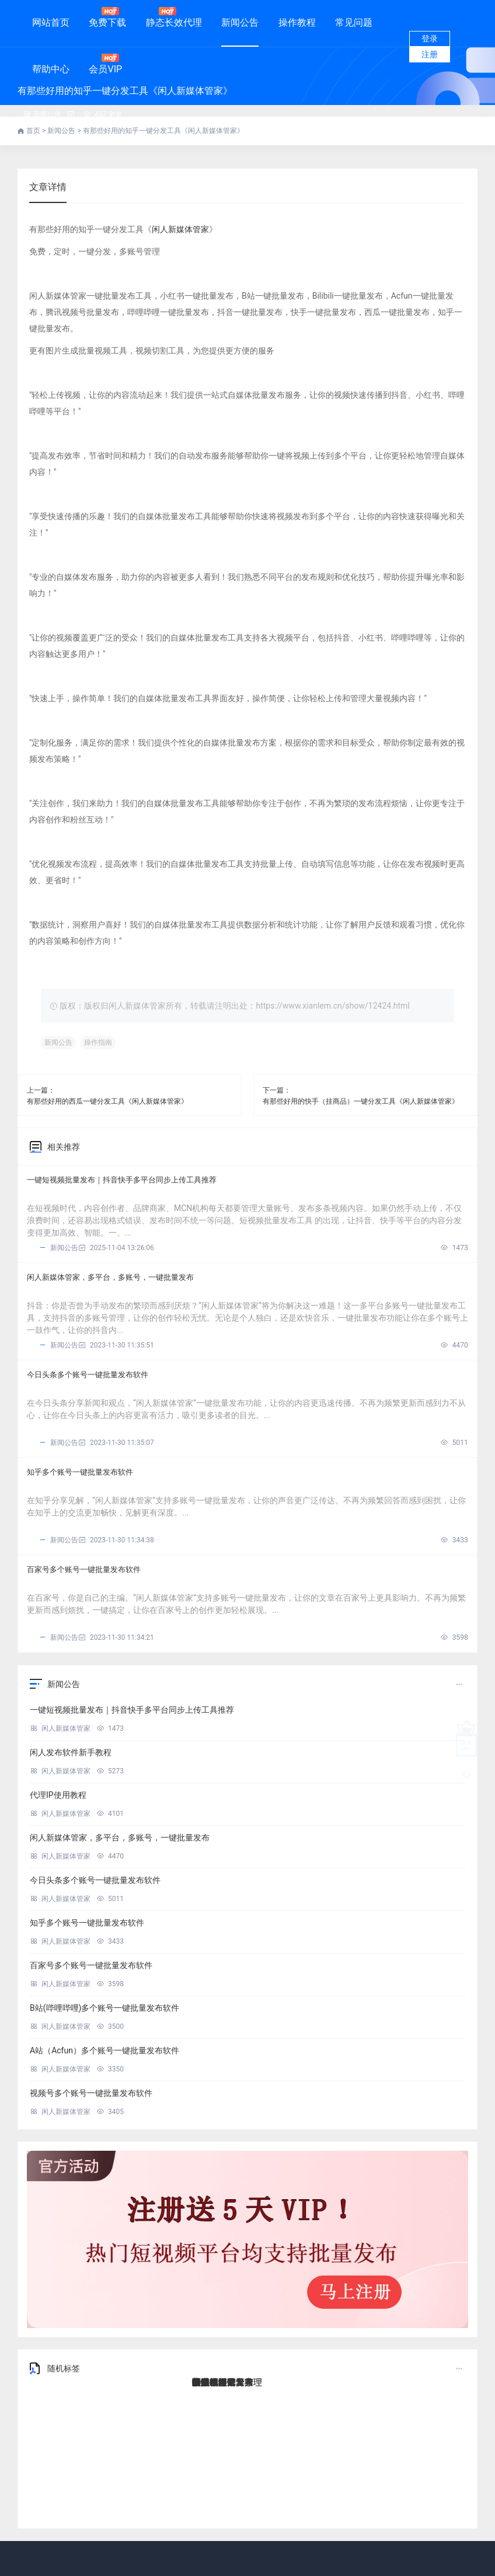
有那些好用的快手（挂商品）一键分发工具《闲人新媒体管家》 (361, 1101)
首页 (34, 131)
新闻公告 (240, 22)
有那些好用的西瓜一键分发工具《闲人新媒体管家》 (107, 1101)
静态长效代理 (174, 17)
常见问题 (353, 22)
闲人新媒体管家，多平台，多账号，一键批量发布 (110, 1277)
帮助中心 (50, 69)
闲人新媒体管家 (180, 229)
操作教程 (297, 22)
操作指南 (98, 1042)
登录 (429, 38)
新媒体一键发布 (222, 2382)
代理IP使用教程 (58, 1795)
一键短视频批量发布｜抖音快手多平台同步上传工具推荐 (122, 1179)
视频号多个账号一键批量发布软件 (91, 2093)
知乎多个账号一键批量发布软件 (80, 1472)
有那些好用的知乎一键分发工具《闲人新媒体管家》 (163, 131)
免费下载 (107, 17)
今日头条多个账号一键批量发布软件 (87, 1374)
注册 (429, 54)
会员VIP (105, 64)
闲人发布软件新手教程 (70, 1752)
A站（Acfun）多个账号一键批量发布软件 (104, 2050)
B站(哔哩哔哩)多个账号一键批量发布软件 (104, 2008)
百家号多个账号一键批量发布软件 (84, 1569)
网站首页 (50, 22)
